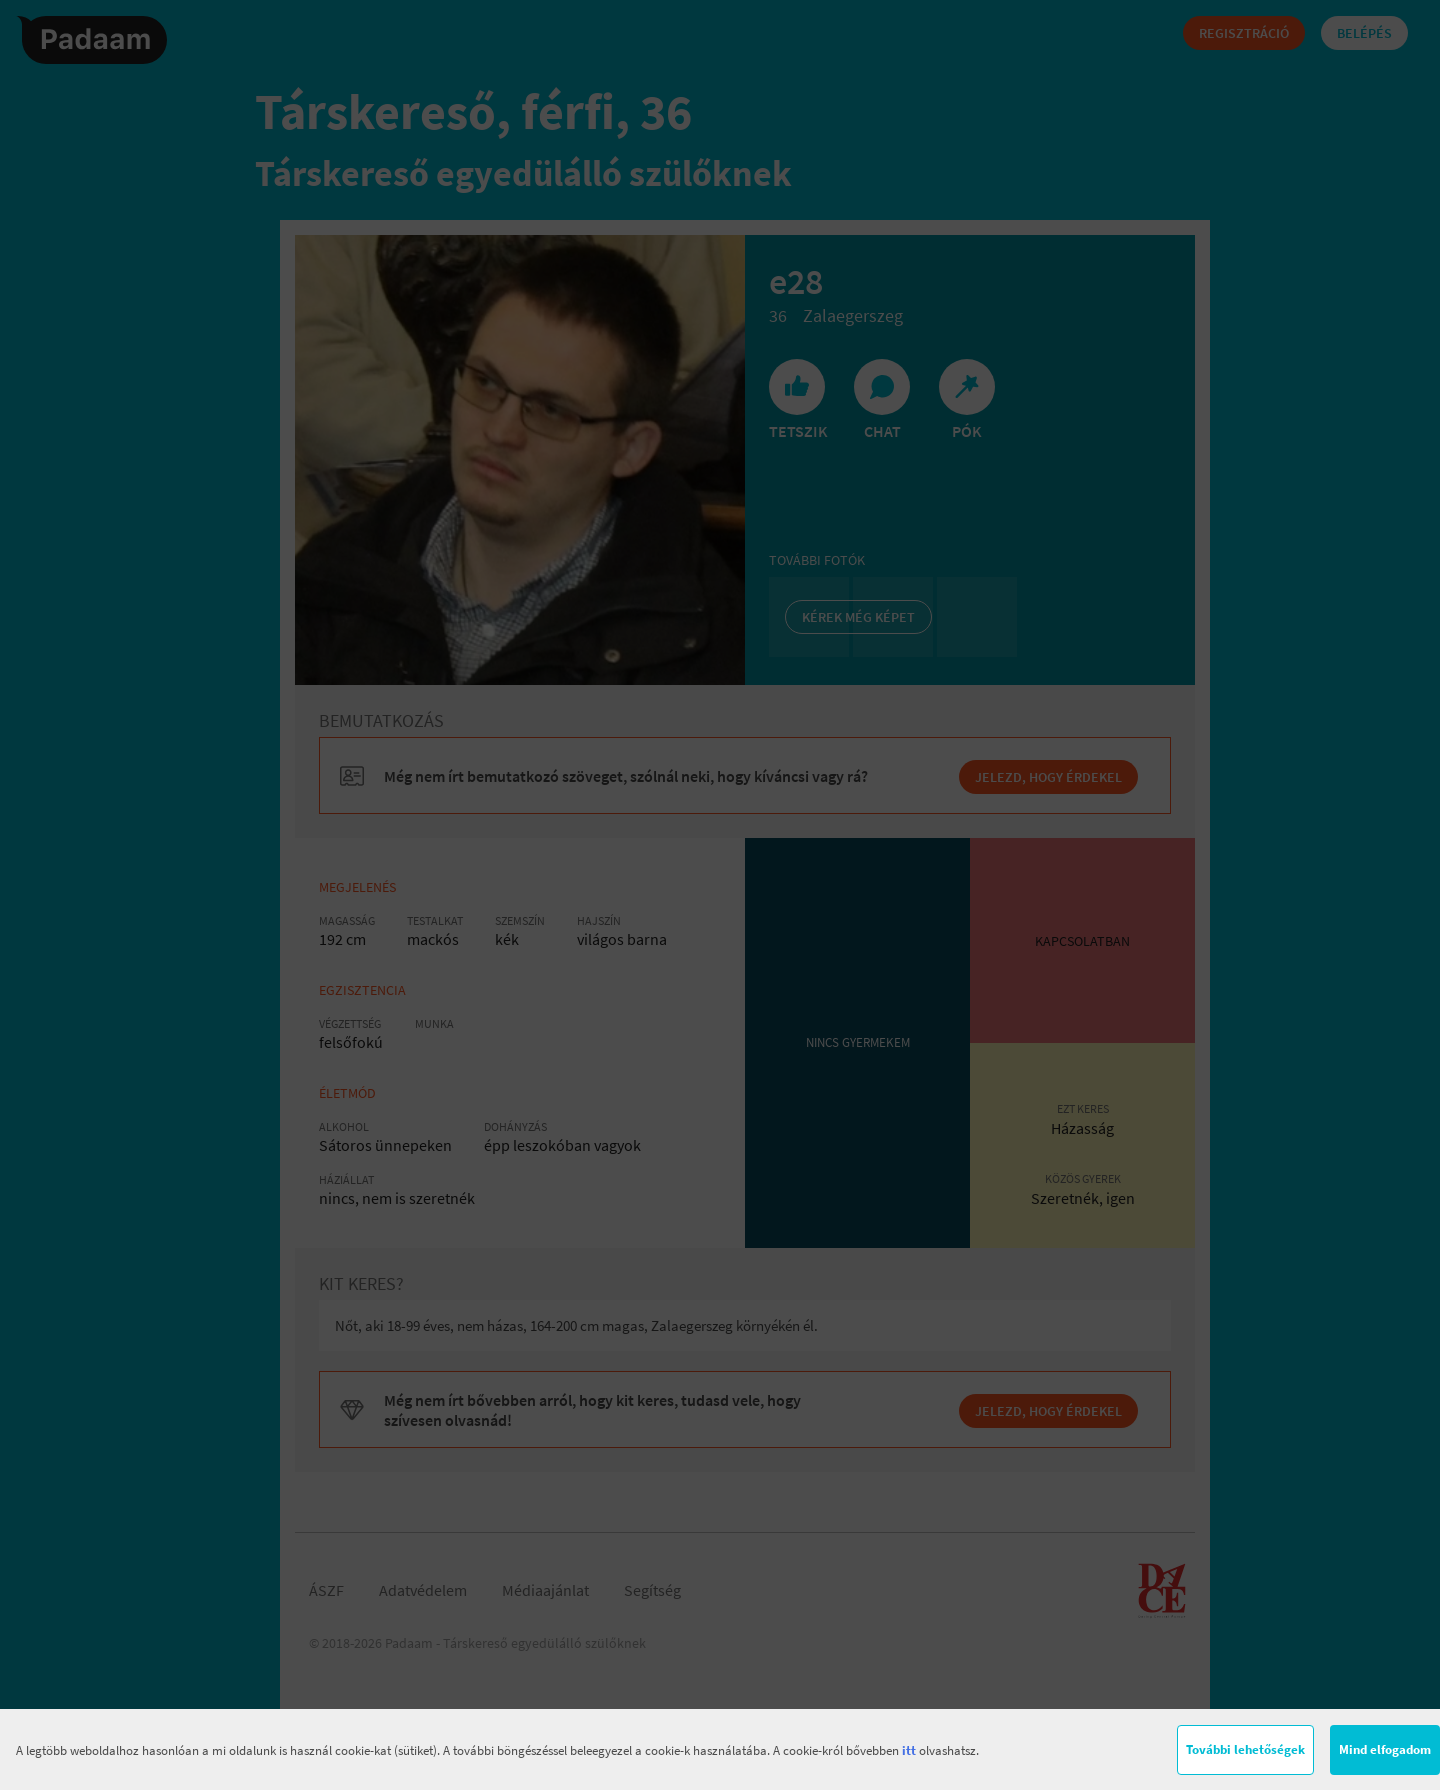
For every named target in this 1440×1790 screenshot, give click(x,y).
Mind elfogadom (1385, 1749)
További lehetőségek (1245, 1749)
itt (909, 1750)
